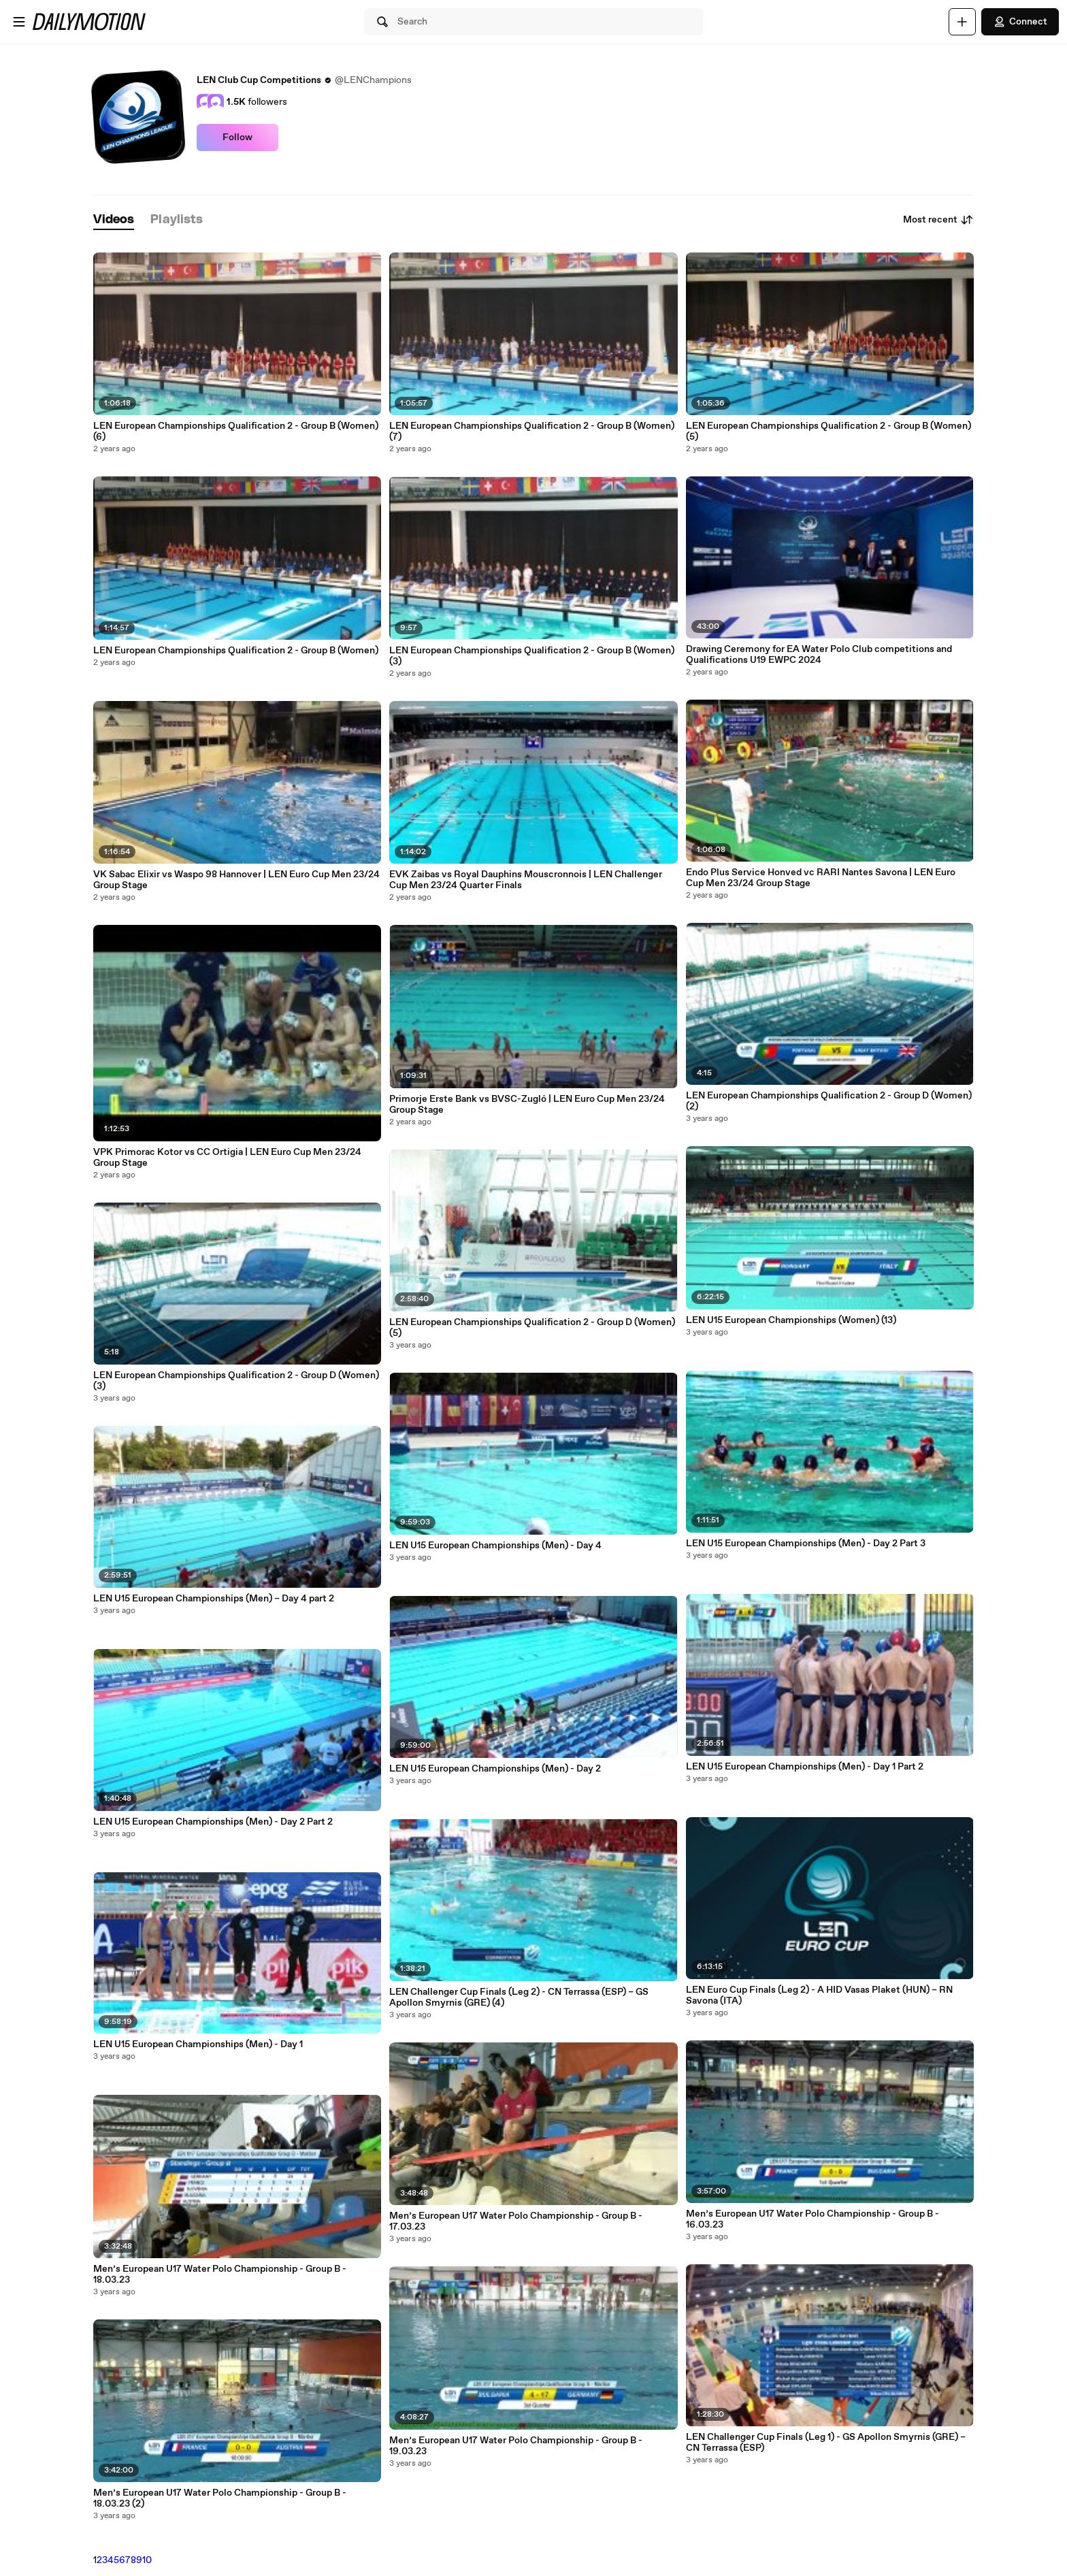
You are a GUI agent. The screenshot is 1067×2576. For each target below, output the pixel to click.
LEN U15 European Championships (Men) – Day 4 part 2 (213, 1598)
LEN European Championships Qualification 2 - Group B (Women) (235, 650)
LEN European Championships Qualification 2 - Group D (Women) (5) (532, 1328)
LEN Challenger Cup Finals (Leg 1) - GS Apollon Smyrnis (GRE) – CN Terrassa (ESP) (826, 2442)
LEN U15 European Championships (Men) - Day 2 (495, 1768)
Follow (237, 137)
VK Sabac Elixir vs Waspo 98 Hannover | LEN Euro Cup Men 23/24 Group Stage (236, 880)
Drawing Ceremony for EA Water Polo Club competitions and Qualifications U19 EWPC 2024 (819, 655)
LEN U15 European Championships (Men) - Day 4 (495, 1545)
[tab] (113, 220)
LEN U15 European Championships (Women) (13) (791, 1320)
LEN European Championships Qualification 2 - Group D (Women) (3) (236, 1381)
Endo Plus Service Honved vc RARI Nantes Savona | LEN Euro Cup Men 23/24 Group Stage (820, 878)
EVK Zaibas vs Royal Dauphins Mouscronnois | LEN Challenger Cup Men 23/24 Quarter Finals (525, 880)
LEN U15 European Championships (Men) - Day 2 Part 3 (805, 1543)
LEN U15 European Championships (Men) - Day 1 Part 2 (804, 1766)
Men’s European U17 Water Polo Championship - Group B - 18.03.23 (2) (219, 2498)
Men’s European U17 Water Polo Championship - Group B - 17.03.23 (515, 2221)
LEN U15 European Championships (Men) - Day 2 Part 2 (213, 1821)
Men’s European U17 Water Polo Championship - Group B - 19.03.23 (515, 2446)
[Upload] (962, 21)
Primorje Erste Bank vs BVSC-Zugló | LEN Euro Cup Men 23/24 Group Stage (527, 1104)
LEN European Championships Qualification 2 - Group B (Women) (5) (828, 431)
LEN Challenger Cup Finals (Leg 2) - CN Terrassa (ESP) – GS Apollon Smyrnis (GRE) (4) (519, 1997)
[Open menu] (19, 21)
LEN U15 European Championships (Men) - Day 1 (198, 2044)
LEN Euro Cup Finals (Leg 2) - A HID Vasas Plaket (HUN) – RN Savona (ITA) (819, 1995)
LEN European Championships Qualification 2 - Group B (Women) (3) (531, 656)
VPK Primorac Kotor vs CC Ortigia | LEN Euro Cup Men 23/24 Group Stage (227, 1158)
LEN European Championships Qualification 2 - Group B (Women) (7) (531, 431)
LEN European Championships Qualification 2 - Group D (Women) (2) (829, 1101)
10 (147, 2560)
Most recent (938, 220)
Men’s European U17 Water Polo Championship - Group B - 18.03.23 (219, 2274)
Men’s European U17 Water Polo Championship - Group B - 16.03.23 (812, 2219)
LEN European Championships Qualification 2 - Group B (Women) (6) (235, 431)
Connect (1020, 22)
